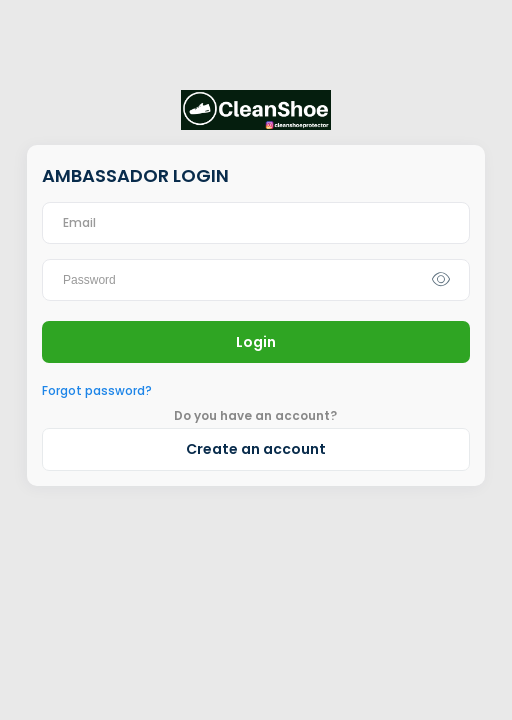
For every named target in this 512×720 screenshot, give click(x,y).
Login (256, 342)
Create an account (256, 449)
